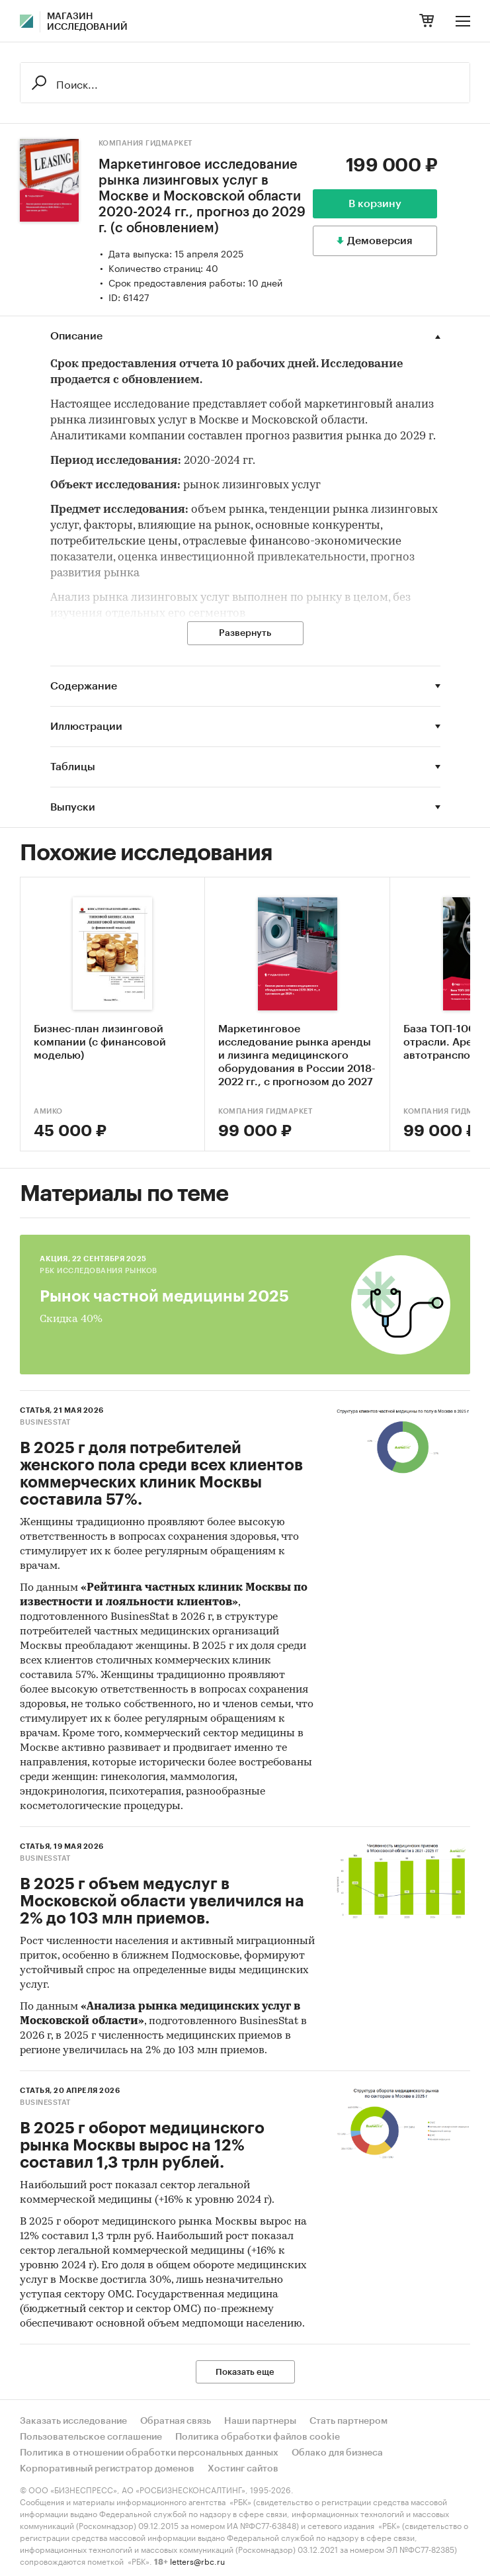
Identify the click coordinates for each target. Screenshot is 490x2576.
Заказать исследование (73, 2421)
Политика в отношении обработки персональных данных (149, 2453)
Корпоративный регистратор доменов (107, 2468)
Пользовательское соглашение (91, 2437)
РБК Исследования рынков (98, 1270)
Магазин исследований (87, 22)
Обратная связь (175, 2421)
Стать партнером (348, 2421)
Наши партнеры (260, 2421)
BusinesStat (45, 1422)
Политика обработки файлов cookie (257, 2437)
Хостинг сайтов (243, 2468)
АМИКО (48, 1111)
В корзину (374, 204)
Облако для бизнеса (337, 2453)
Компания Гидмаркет (145, 143)
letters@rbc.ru (197, 2560)
